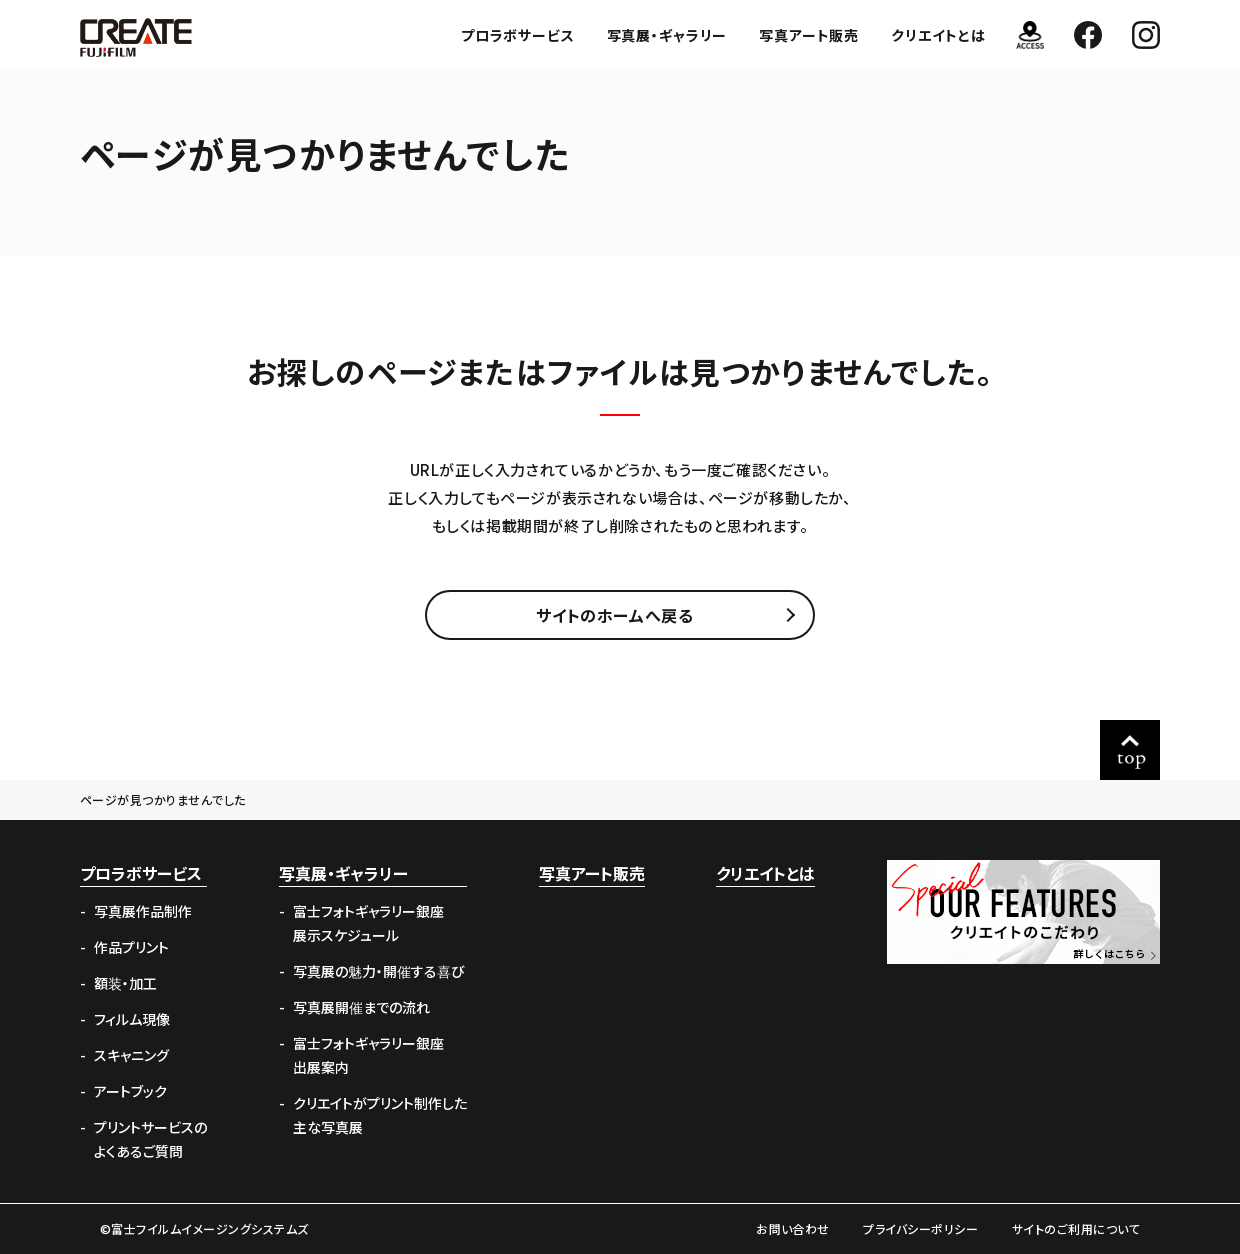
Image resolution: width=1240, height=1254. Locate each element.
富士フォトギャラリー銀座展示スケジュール (368, 923)
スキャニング (131, 1055)
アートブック (130, 1091)
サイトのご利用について (1076, 1228)
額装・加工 (125, 983)
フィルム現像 (132, 1019)
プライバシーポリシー (920, 1228)
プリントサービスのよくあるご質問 (150, 1139)
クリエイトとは (938, 35)
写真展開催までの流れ (361, 1007)
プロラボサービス (518, 35)
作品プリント (131, 947)
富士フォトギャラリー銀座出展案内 (368, 1055)
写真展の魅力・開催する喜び (379, 971)
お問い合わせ (793, 1228)
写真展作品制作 (143, 911)
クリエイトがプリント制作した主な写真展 (380, 1115)
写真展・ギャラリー (667, 35)
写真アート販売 (809, 35)
